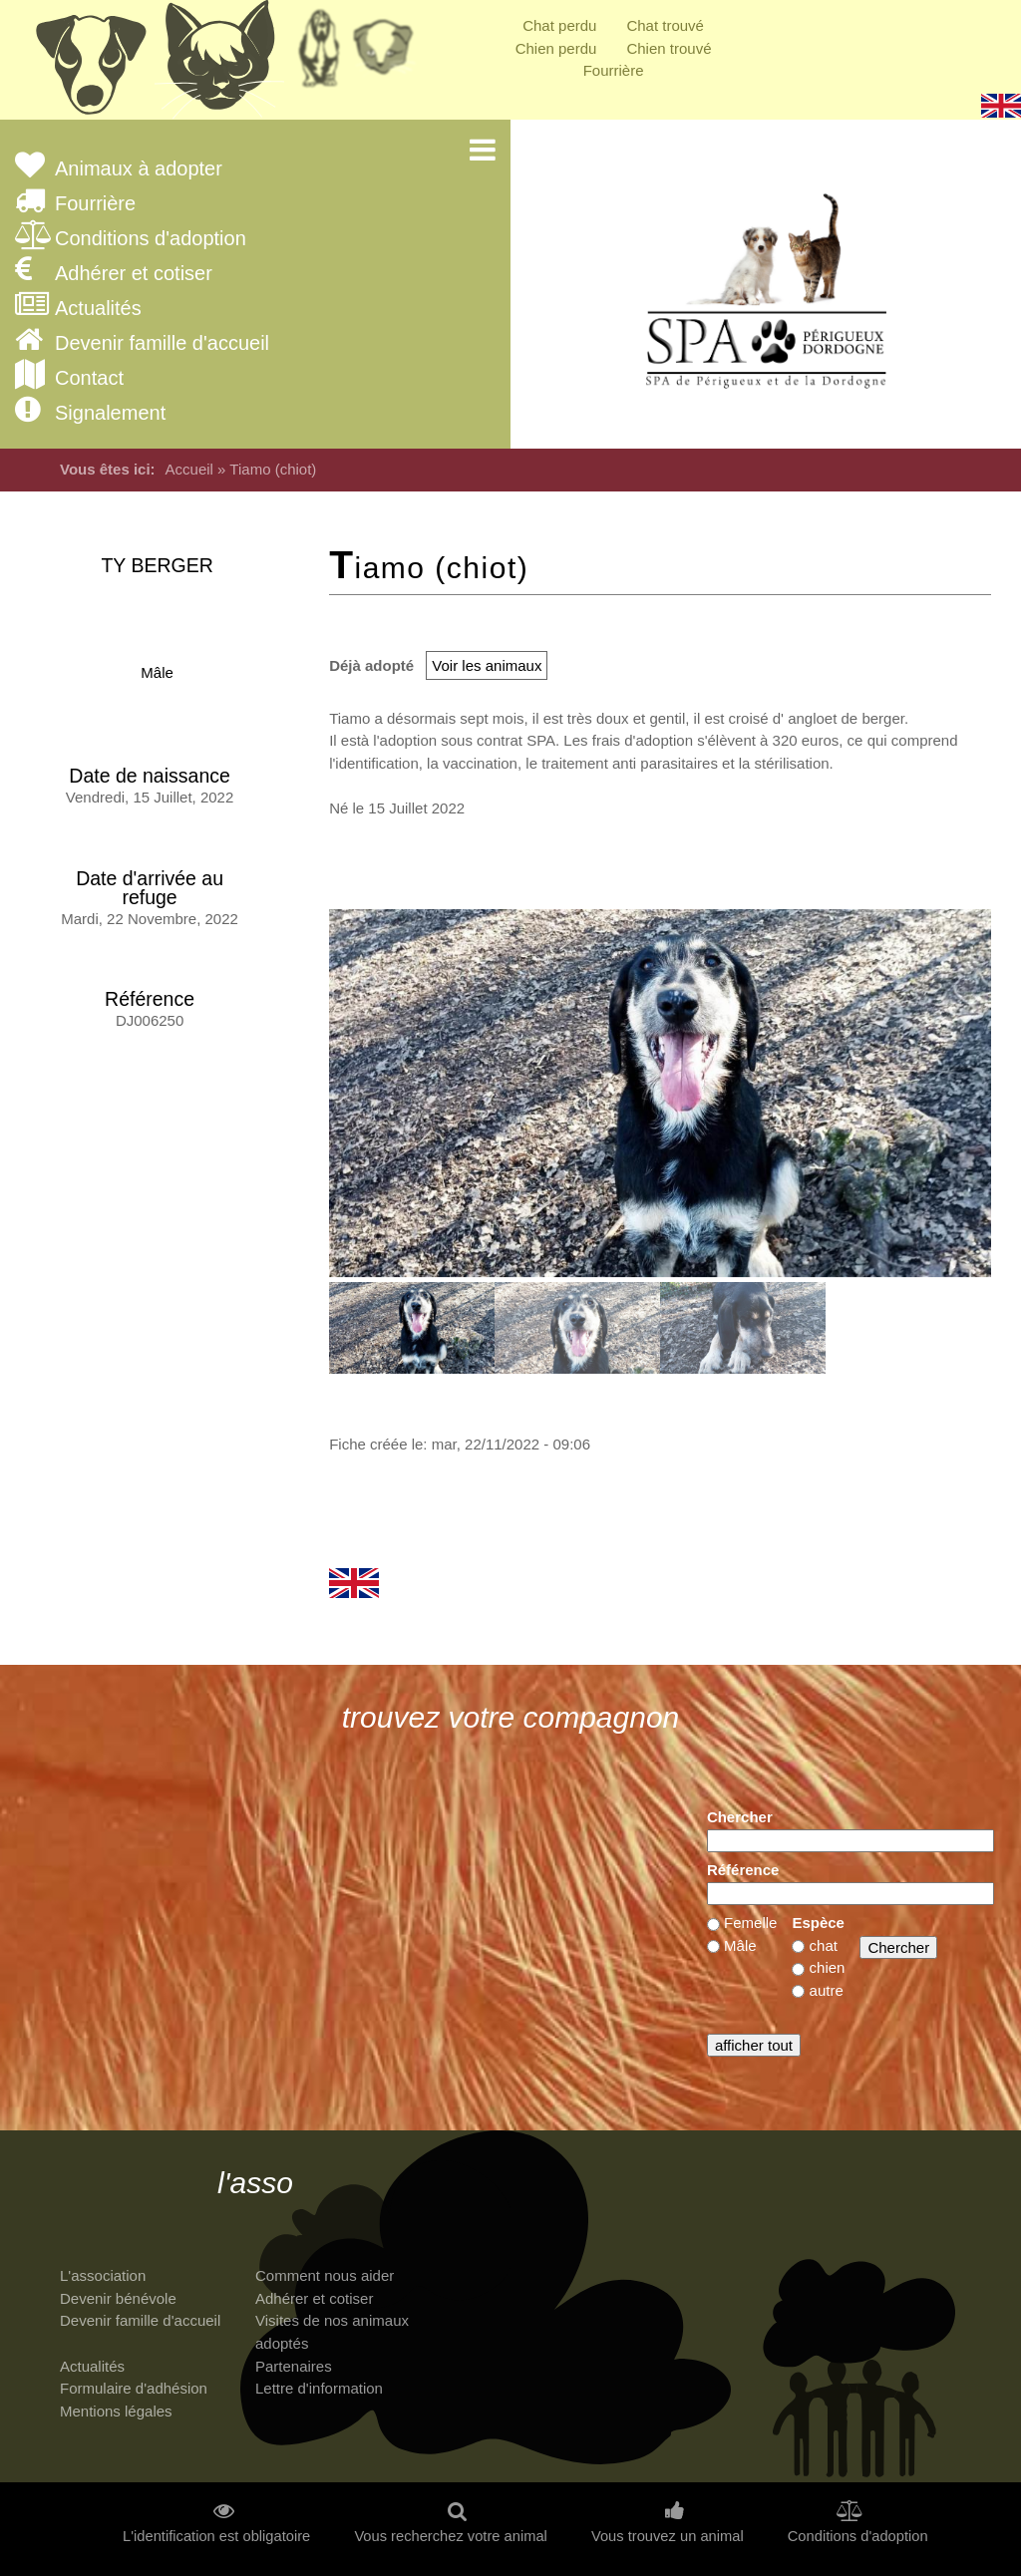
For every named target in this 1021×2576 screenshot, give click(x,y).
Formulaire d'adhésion (133, 2388)
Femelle (750, 1922)
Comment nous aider (324, 2275)
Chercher (740, 1816)
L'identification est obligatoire (216, 2536)
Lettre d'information (319, 2388)
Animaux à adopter (138, 169)
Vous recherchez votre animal (450, 2536)
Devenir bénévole (118, 2298)
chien (828, 1967)
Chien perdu (556, 48)
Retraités (319, 55)
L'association (103, 2275)
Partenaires (293, 2366)
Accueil (189, 469)
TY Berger (156, 565)
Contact (89, 378)
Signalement (110, 413)
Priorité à (389, 55)
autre (827, 1990)
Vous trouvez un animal (667, 2536)
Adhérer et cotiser (133, 273)
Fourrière (613, 70)
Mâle (157, 672)
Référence (743, 1869)
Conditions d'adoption (150, 238)
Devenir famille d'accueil (162, 343)
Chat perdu (559, 25)
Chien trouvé (668, 48)
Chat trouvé (665, 25)
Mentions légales (116, 2411)
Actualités (98, 308)
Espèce (818, 1922)
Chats (219, 65)
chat (824, 1945)
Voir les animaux (486, 665)
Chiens (90, 65)
